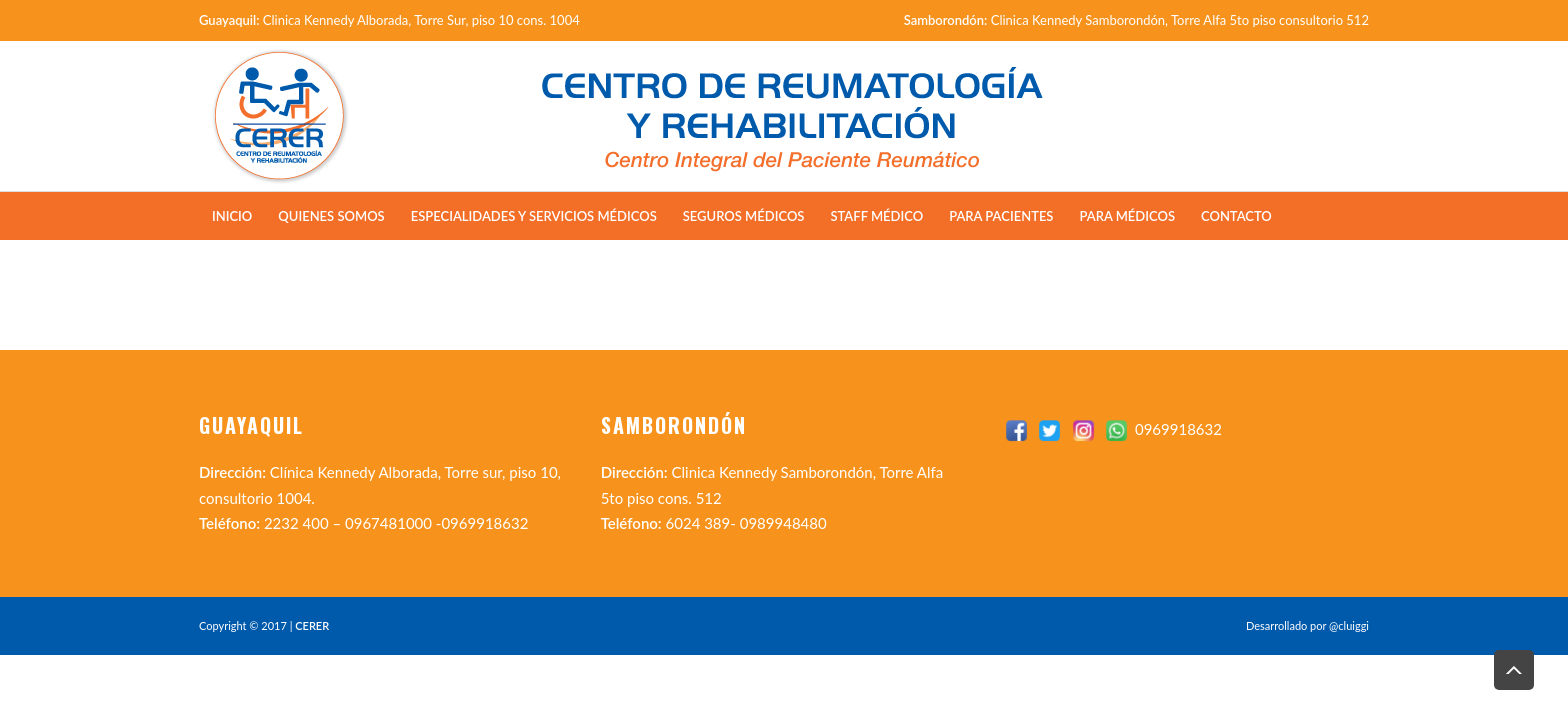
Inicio (232, 216)
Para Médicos (1127, 216)
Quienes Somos (331, 216)
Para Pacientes (1001, 216)
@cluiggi (1349, 625)
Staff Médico (876, 216)
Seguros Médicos (744, 216)
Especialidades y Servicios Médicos (534, 216)
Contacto (1236, 216)
